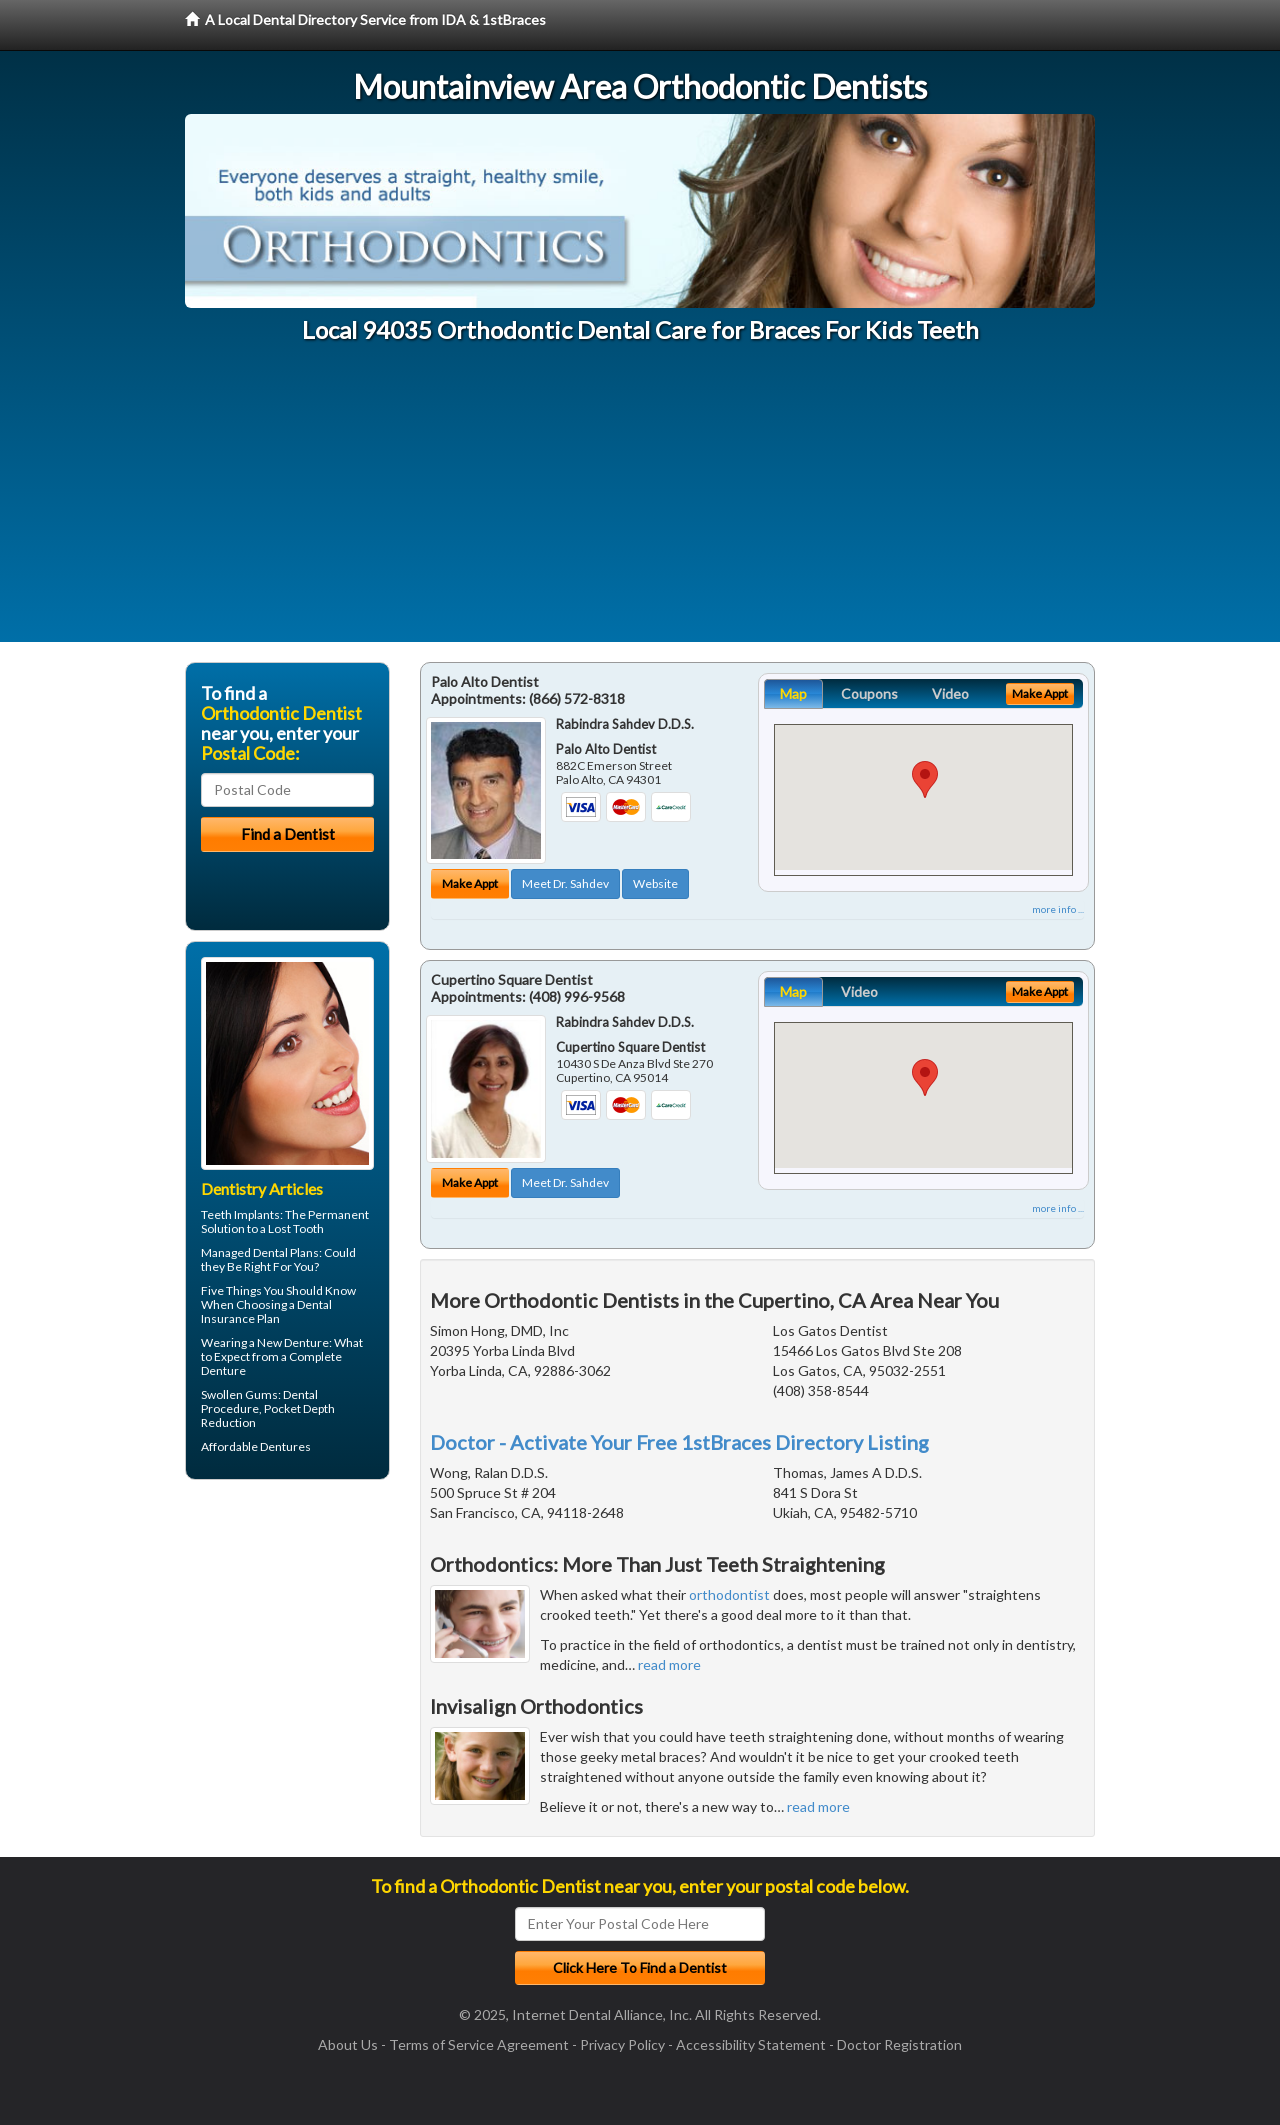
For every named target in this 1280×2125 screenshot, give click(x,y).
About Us (348, 2044)
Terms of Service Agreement (479, 2044)
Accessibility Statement (751, 2044)
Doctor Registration (899, 2044)
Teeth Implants (240, 1214)
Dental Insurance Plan (266, 1311)
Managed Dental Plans (260, 1252)
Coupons (869, 693)
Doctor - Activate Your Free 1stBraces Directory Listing (679, 1442)
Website (655, 883)
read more (669, 1664)
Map (793, 693)
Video (950, 693)
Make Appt (470, 883)
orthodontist (729, 1594)
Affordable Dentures (256, 1446)
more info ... (1058, 909)
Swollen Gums (239, 1394)
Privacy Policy (622, 2044)
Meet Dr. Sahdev (565, 883)
